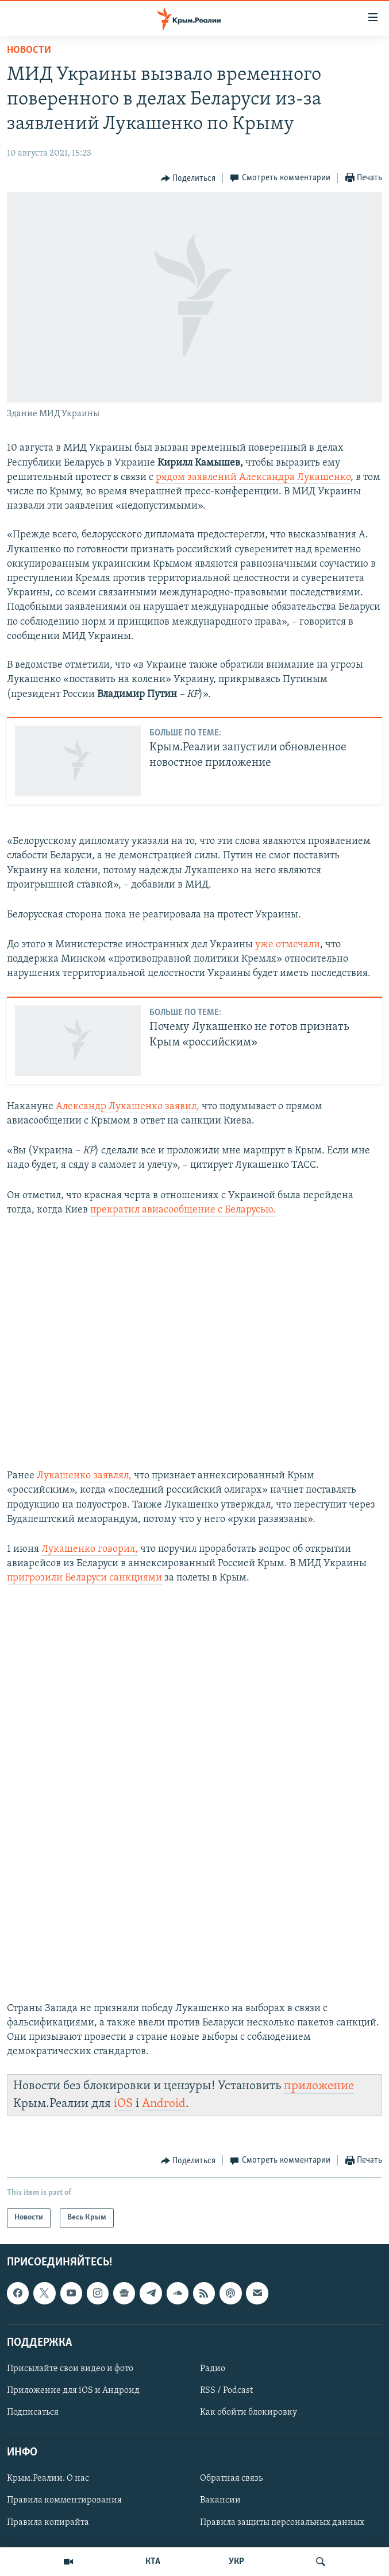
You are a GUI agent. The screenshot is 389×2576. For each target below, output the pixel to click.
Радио (212, 2368)
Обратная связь (231, 2478)
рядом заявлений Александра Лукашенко (253, 477)
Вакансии (220, 2500)
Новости (29, 50)
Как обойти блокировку (248, 2412)
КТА (152, 2561)
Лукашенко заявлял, (85, 1475)
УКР (236, 2561)
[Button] (188, 178)
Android (164, 2104)
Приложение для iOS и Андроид (73, 2390)
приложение (319, 2086)
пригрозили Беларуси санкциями (84, 1577)
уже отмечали (287, 944)
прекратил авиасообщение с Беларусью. (183, 1209)
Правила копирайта (48, 2522)
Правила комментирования (64, 2500)
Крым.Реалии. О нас (48, 2478)
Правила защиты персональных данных (282, 2522)
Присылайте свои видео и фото (70, 2368)
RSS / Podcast (226, 2390)
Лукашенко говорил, (89, 1549)
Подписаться (33, 2412)
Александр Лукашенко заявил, (127, 1106)
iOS (123, 2104)
